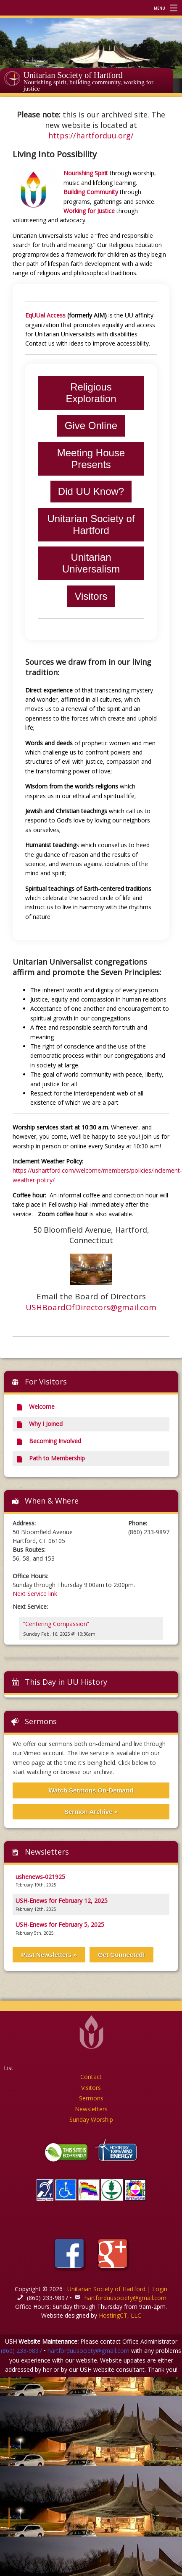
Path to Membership (50, 1458)
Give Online (91, 425)
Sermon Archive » (91, 1811)
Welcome (35, 1406)
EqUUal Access (45, 315)
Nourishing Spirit (85, 173)
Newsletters (91, 2109)
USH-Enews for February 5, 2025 (60, 1924)
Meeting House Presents (91, 458)
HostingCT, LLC (120, 2315)
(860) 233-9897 (21, 2351)
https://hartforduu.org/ (91, 135)
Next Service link (35, 1594)
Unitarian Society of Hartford (73, 75)
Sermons (41, 1721)
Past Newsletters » (49, 1954)
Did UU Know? (91, 491)
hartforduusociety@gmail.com (125, 2298)
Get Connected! (121, 1954)
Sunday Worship (91, 2119)
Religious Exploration (91, 392)
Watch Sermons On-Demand (91, 1790)
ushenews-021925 (40, 1877)
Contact (91, 2077)
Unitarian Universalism (91, 563)
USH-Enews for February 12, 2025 (62, 1901)
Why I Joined (39, 1424)
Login (159, 2289)
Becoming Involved (49, 1441)
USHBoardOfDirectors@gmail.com (91, 1307)
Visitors (90, 596)
